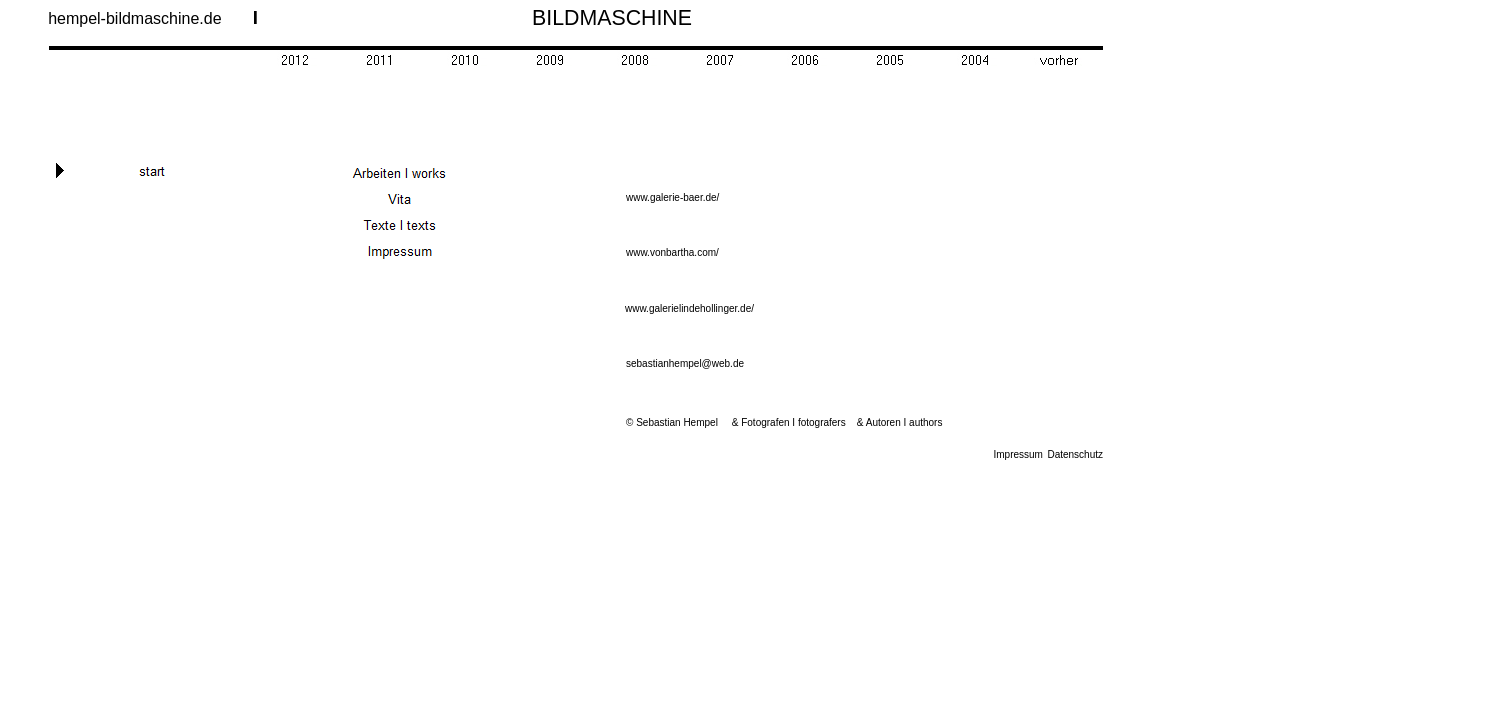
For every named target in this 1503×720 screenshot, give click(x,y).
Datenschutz (1075, 454)
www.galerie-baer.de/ (672, 197)
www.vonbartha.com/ (672, 252)
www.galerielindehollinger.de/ (689, 308)
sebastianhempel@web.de (685, 363)
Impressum (1018, 454)
